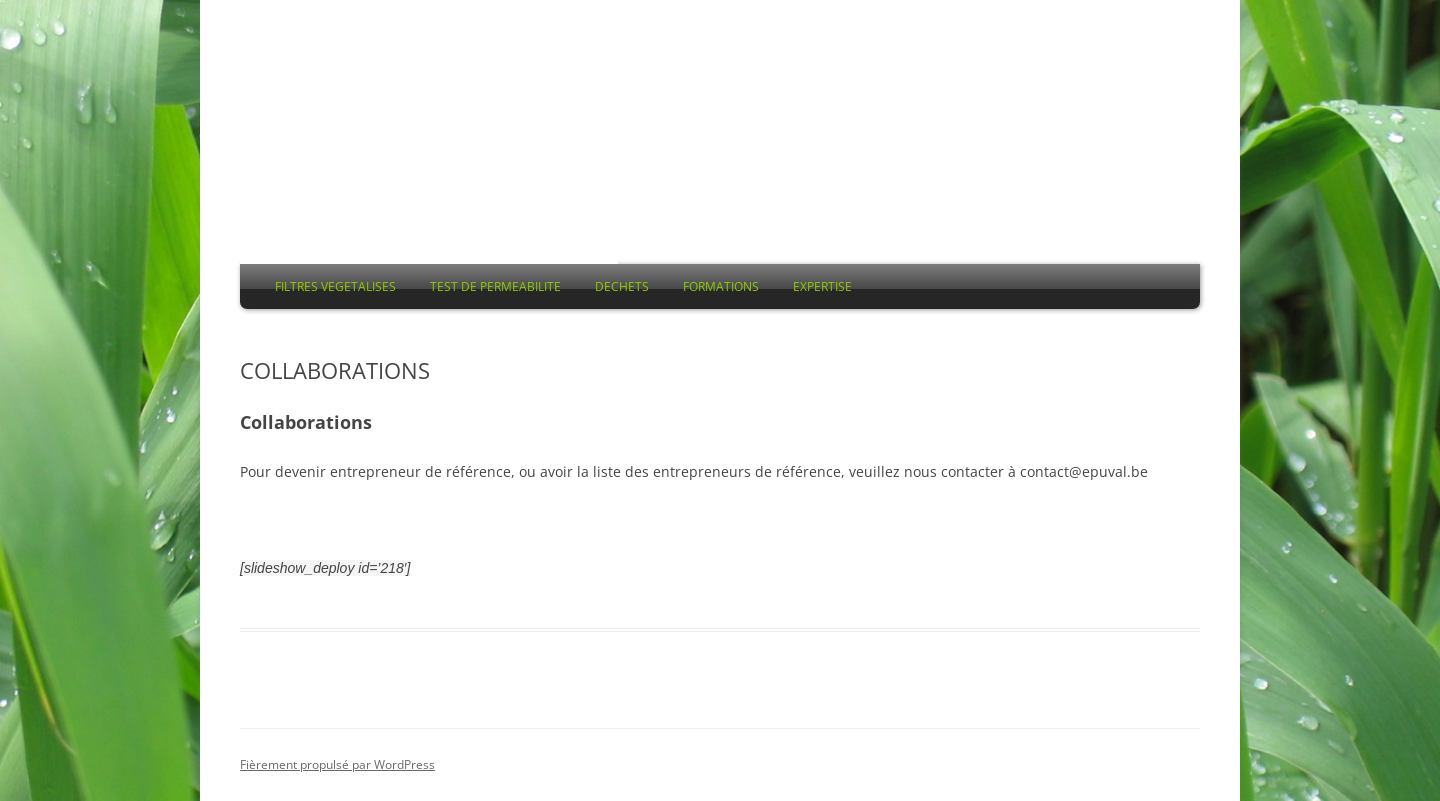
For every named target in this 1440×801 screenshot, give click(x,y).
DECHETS (622, 286)
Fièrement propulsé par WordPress (337, 764)
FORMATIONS (721, 286)
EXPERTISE (822, 286)
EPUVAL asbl (429, 156)
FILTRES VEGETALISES (335, 286)
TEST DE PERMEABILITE (495, 286)
